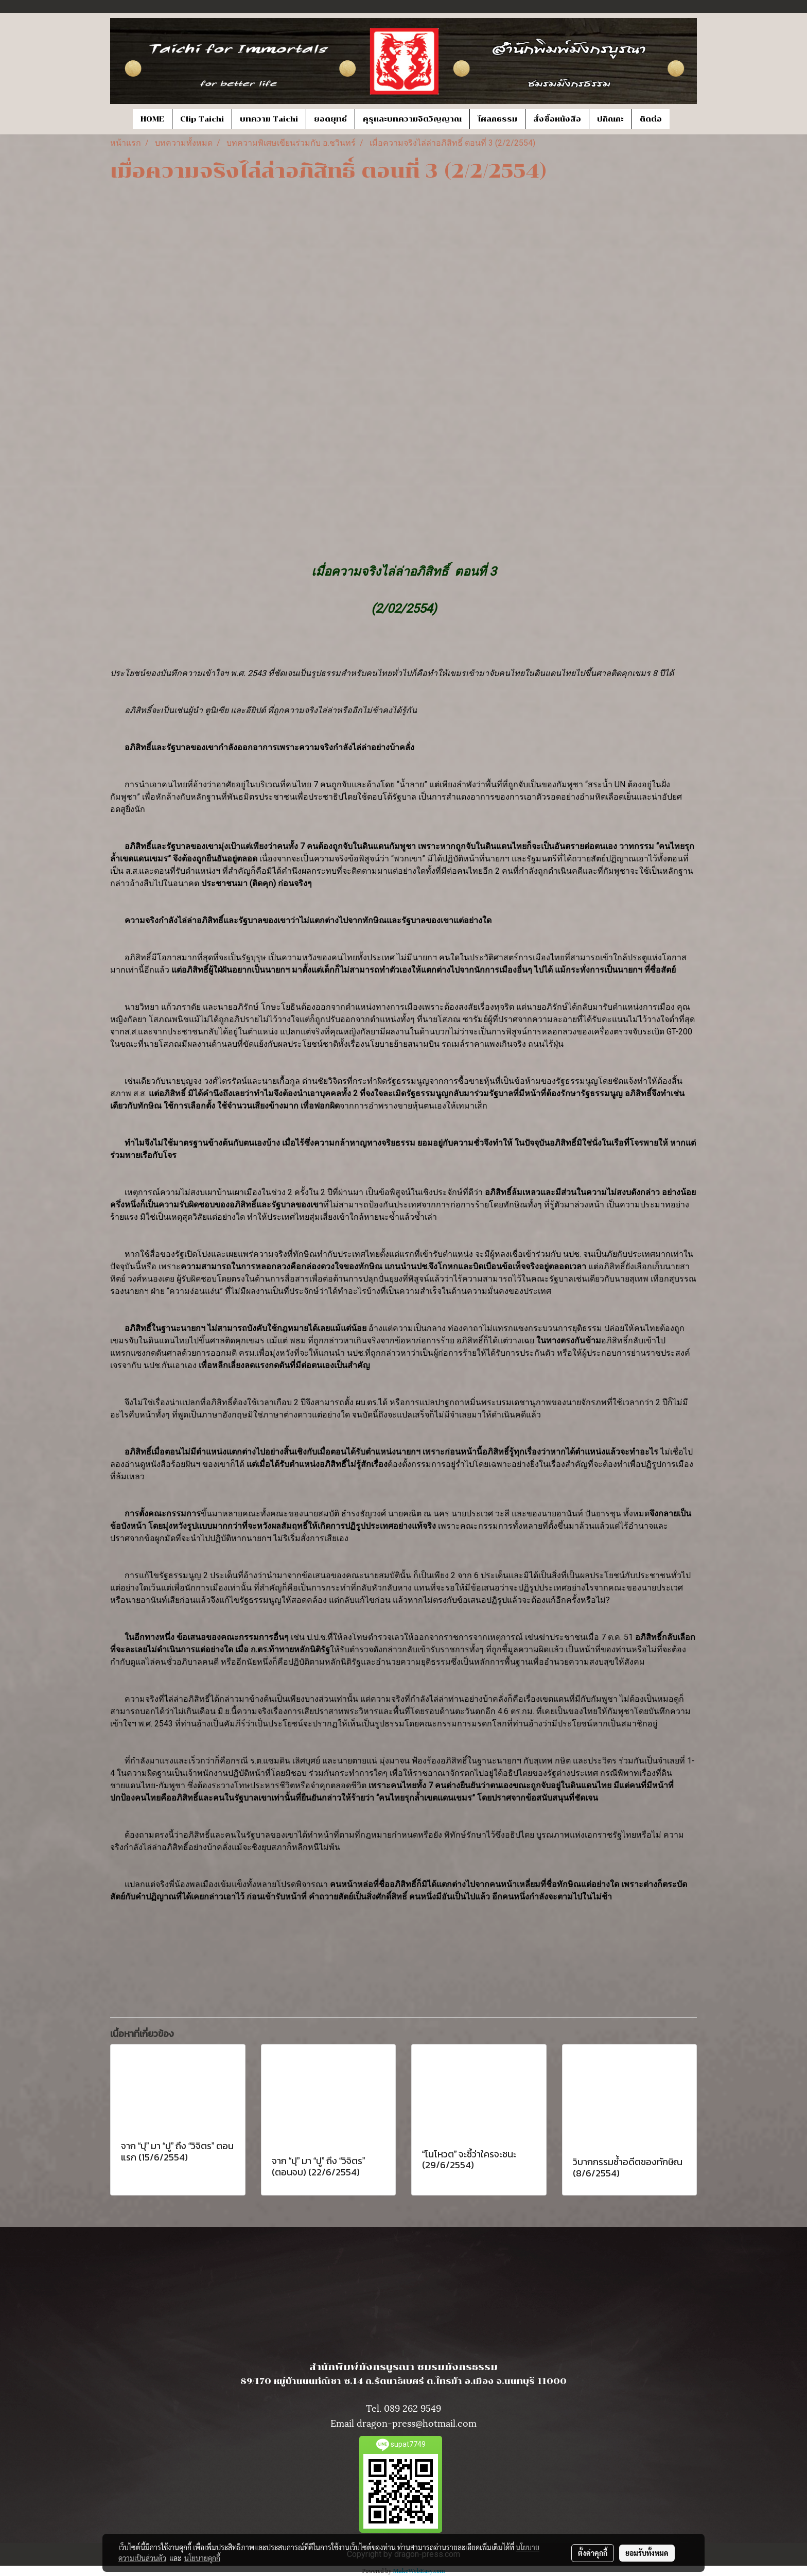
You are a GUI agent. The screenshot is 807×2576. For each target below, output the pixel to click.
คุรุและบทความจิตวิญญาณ (412, 119)
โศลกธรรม (497, 119)
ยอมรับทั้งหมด (647, 2552)
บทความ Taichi (269, 119)
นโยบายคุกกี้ (202, 2558)
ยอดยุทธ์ (330, 119)
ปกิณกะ (610, 119)
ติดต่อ (651, 119)
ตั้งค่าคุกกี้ (592, 2552)
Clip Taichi (202, 119)
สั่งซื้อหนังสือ (557, 119)
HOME (152, 119)
